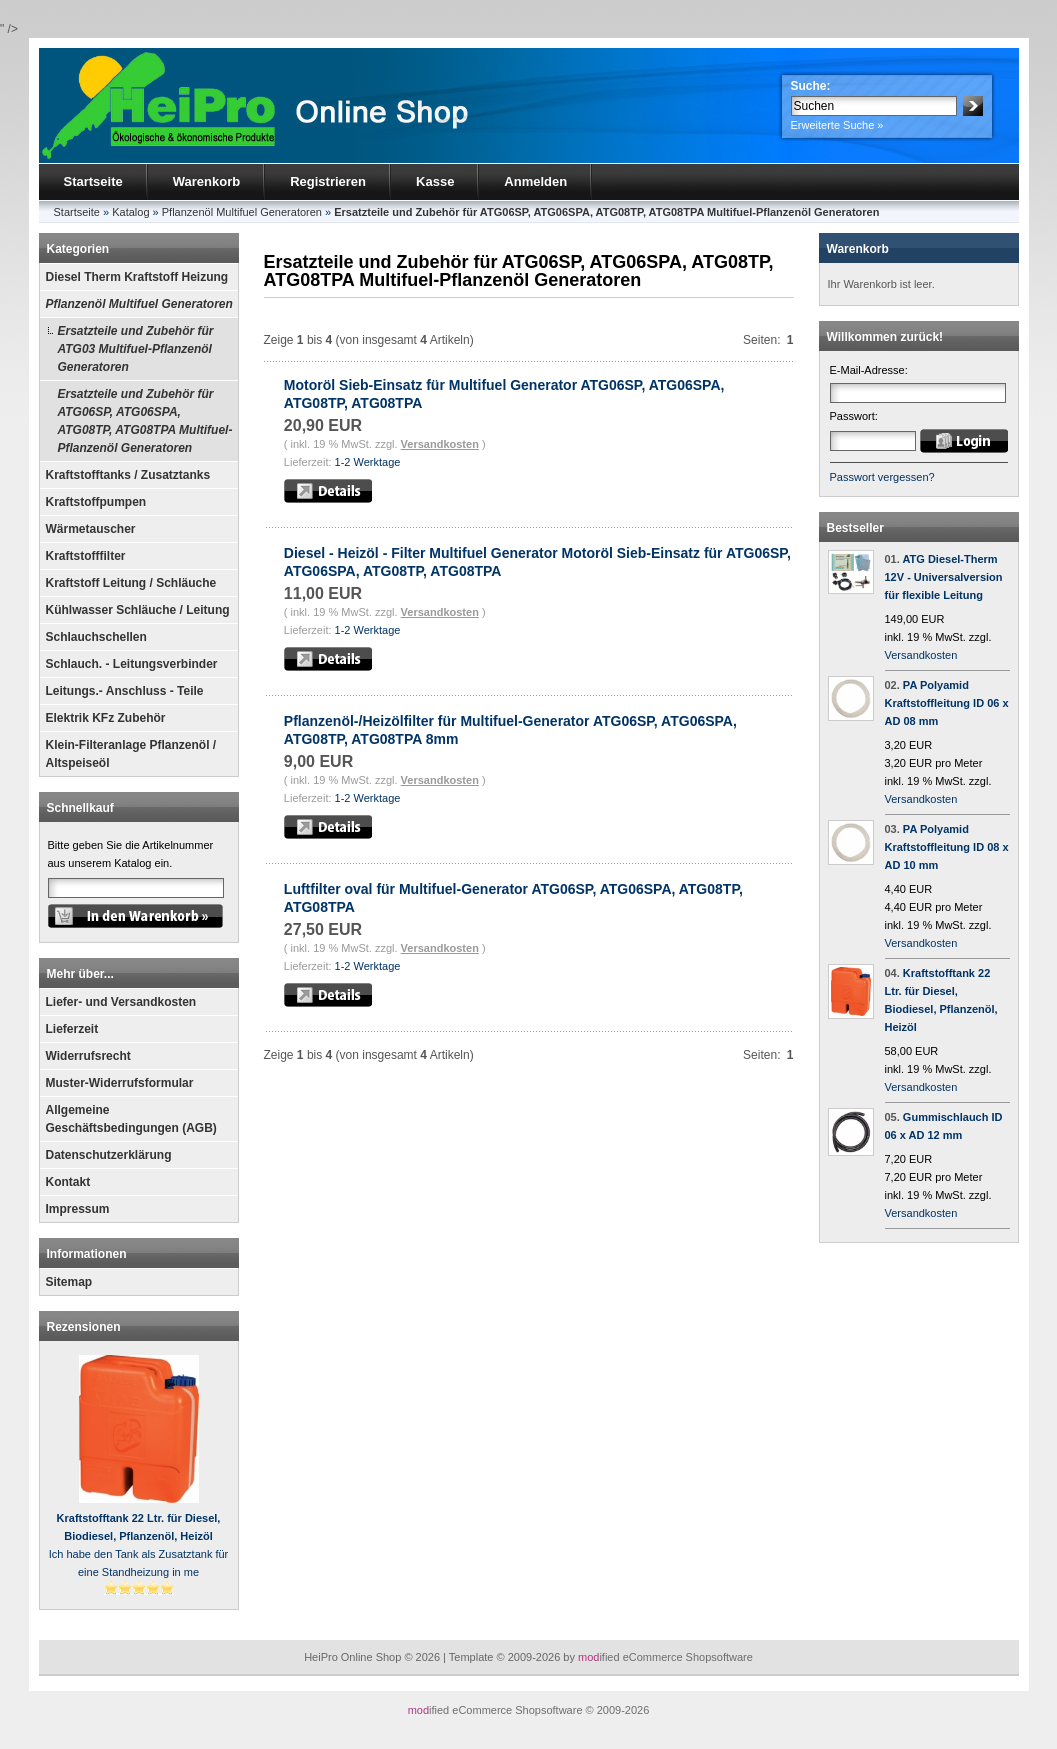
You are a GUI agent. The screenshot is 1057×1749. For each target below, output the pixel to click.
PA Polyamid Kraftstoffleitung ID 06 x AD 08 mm (947, 703)
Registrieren (328, 181)
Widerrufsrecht (88, 1056)
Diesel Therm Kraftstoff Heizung (137, 277)
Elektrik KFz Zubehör (106, 718)
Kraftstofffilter (86, 556)
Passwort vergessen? (882, 477)
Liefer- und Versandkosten (121, 1002)
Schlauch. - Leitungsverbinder (132, 664)
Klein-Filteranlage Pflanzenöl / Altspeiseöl (131, 754)
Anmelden (535, 181)
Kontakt (68, 1182)
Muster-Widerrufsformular (120, 1083)
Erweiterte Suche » (837, 125)
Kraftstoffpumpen (96, 502)
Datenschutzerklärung (109, 1155)
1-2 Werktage (368, 462)
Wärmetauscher (91, 529)
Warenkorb (206, 181)
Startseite (93, 181)
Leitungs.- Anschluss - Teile (125, 691)
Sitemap (69, 1282)
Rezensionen (84, 1327)
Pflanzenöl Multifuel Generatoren (139, 304)
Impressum (78, 1209)
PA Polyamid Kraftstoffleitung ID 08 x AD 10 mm (947, 847)
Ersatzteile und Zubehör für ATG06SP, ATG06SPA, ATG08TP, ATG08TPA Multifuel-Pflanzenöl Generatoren (145, 421)
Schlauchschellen (96, 637)
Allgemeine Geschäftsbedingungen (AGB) (131, 1119)
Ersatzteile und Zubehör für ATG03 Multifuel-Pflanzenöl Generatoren (136, 349)
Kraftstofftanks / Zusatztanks (128, 475)
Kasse (435, 181)
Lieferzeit (72, 1029)
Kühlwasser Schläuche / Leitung (138, 610)
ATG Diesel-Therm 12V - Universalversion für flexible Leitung (944, 577)
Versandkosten (440, 444)
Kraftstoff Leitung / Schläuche (131, 583)
